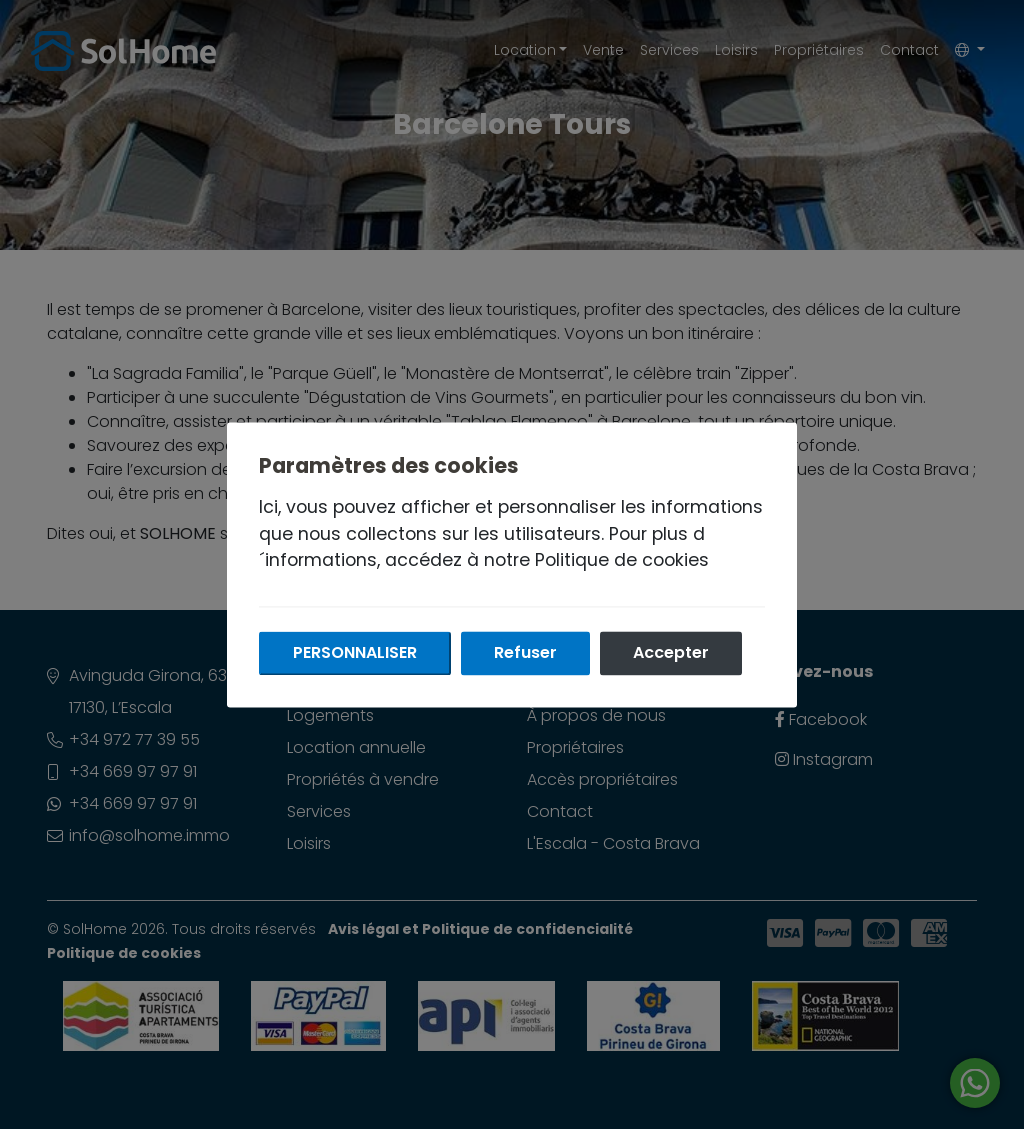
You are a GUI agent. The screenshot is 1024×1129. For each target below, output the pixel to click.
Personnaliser (355, 652)
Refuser (525, 652)
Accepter (671, 652)
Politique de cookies (622, 560)
